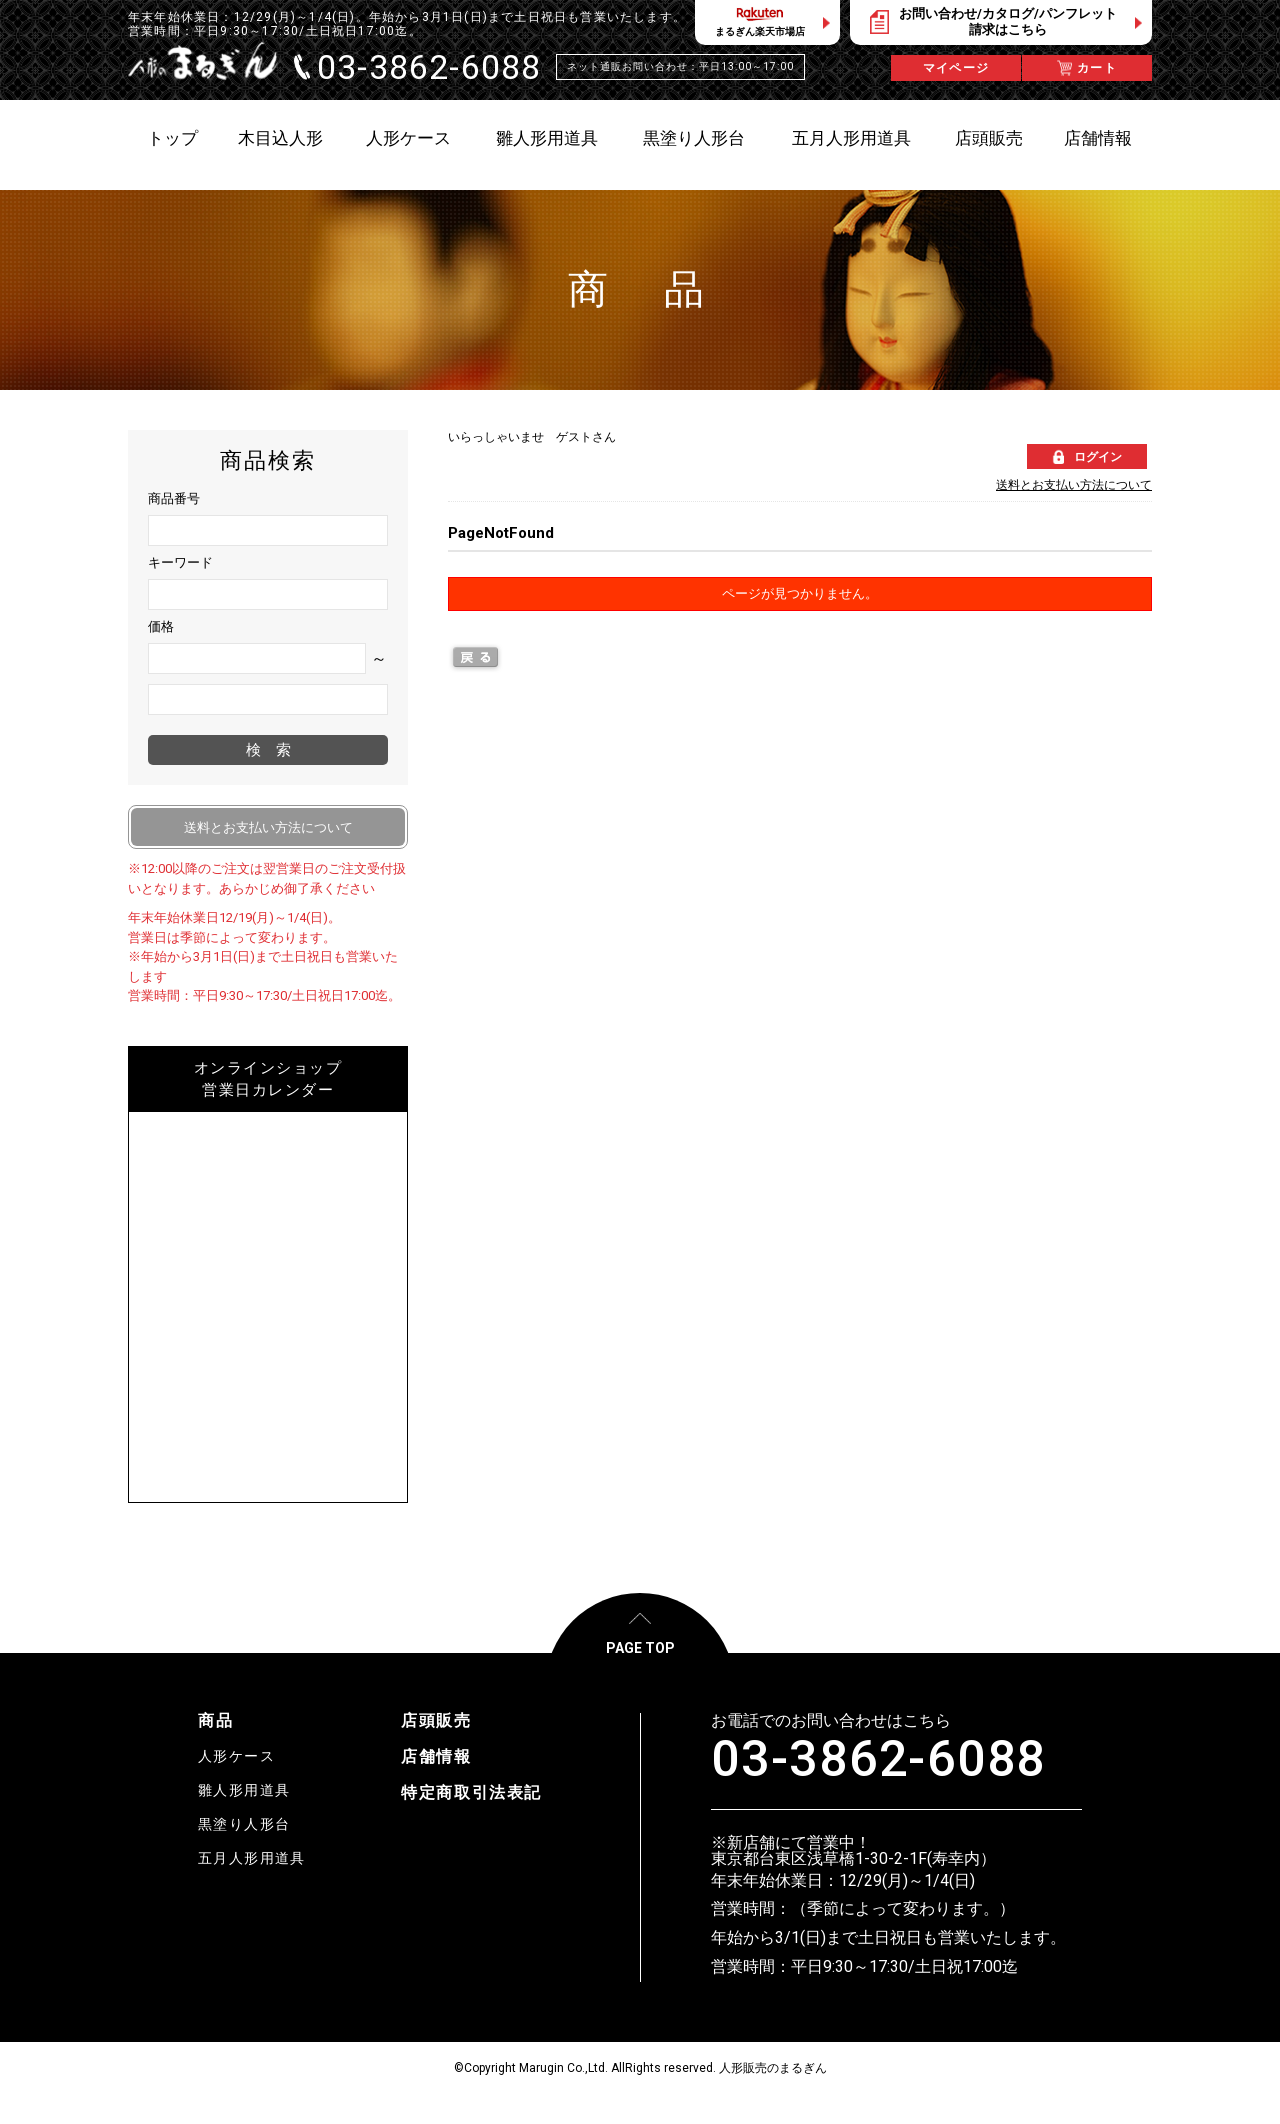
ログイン (1098, 457)
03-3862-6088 (878, 1759)
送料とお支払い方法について (1074, 485)
